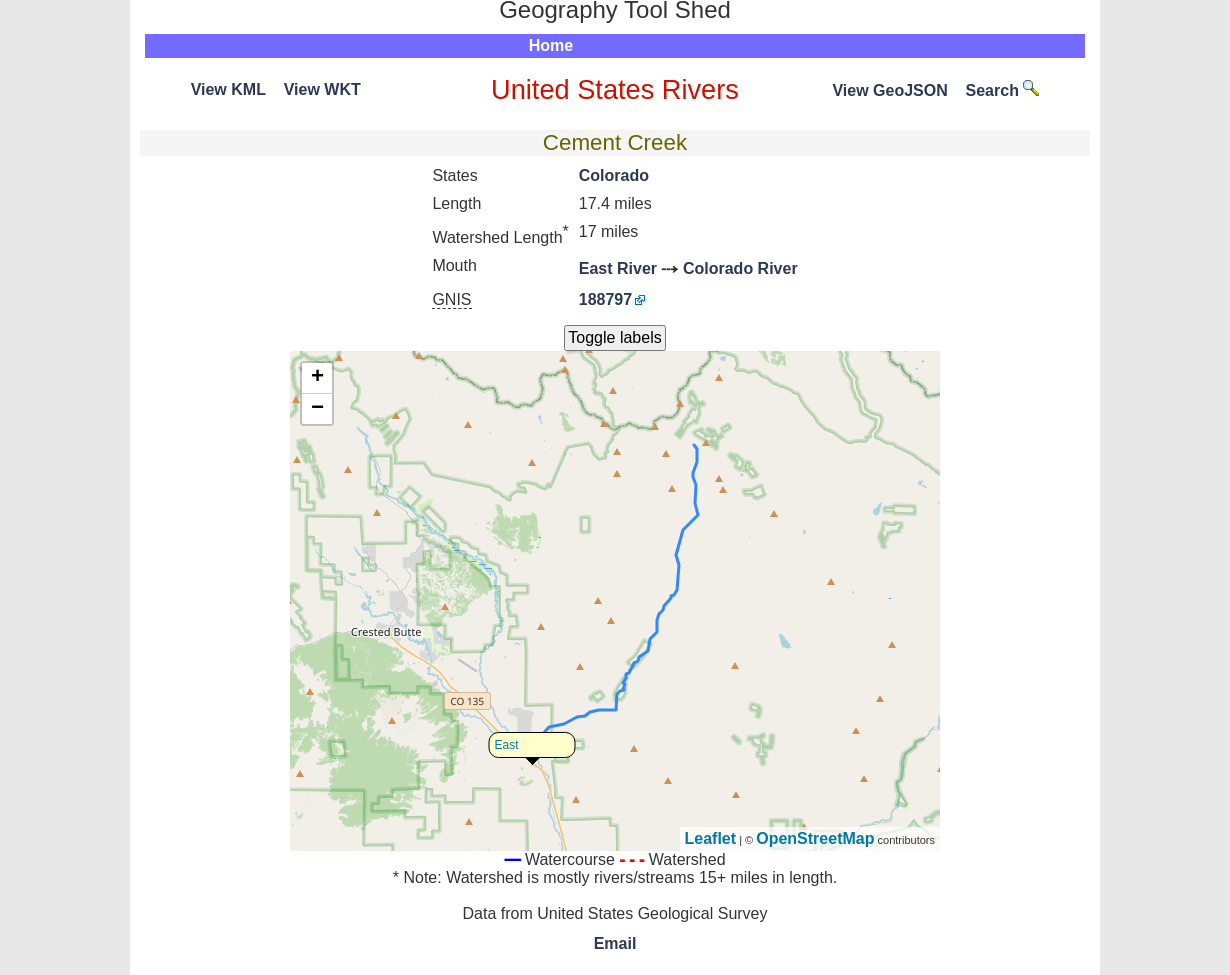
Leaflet (711, 838)
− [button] (317, 409)
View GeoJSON (889, 90)
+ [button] (317, 378)
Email (615, 943)
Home (551, 45)
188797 (605, 299)
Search (1003, 90)
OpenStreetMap (815, 838)
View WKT (322, 89)
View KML (228, 89)
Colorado (614, 175)
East (507, 745)
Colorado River (740, 268)
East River (618, 268)
